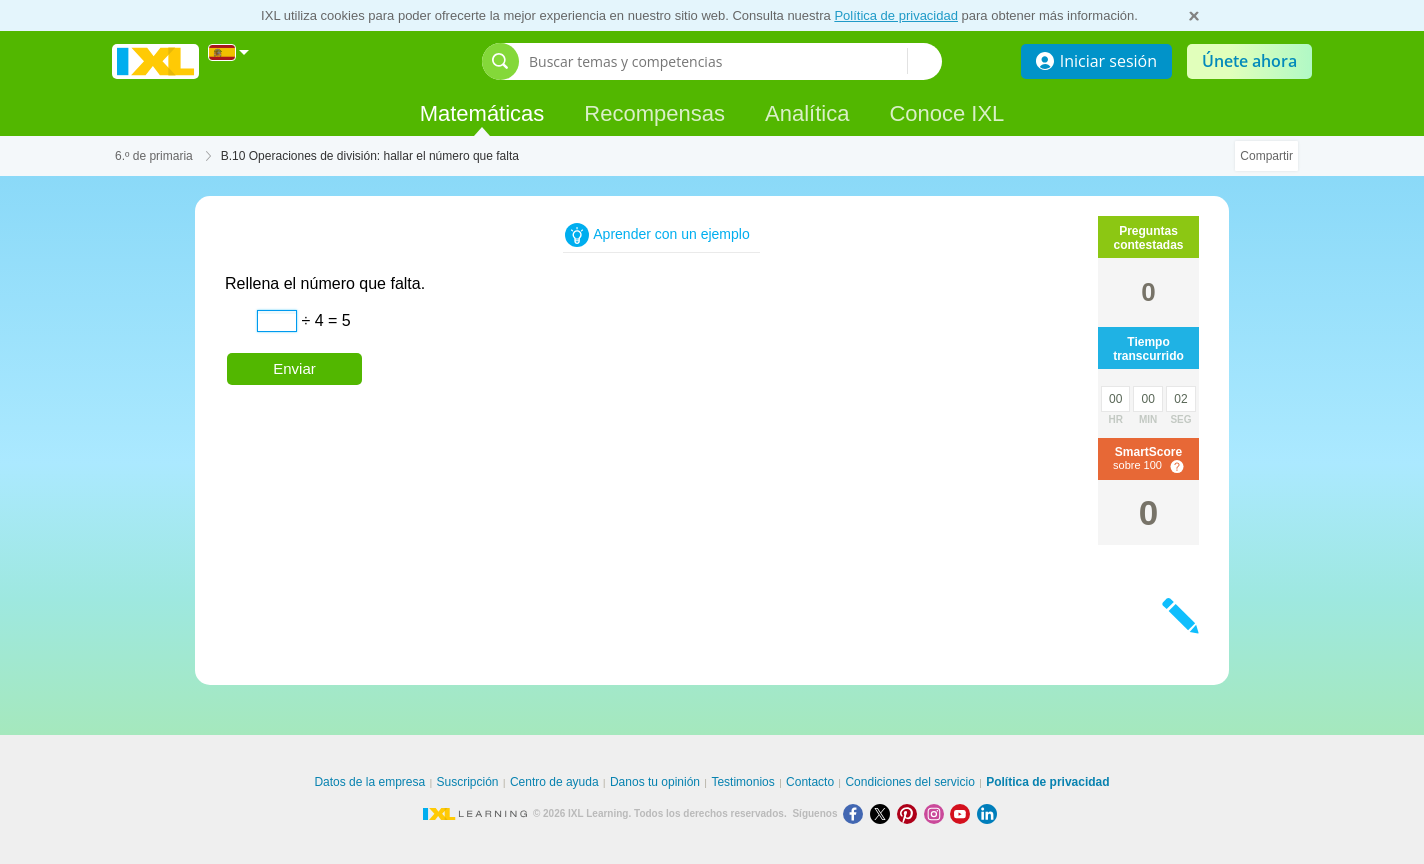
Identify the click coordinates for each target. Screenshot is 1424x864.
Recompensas (654, 113)
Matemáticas (482, 113)
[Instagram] (937, 813)
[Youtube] (963, 813)
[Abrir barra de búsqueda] (500, 61)
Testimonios (742, 782)
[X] (883, 813)
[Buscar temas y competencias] (718, 61)
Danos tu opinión (655, 782)
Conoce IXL (946, 113)
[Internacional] (229, 52)
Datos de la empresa (369, 782)
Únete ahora (1249, 61)
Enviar (294, 368)
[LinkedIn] (989, 813)
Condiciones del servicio (909, 782)
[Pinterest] (910, 813)
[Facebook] (856, 813)
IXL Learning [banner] (155, 61)
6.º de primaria (154, 156)
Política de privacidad (896, 15)
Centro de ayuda (554, 782)
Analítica (807, 113)
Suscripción (468, 782)
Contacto (810, 782)
